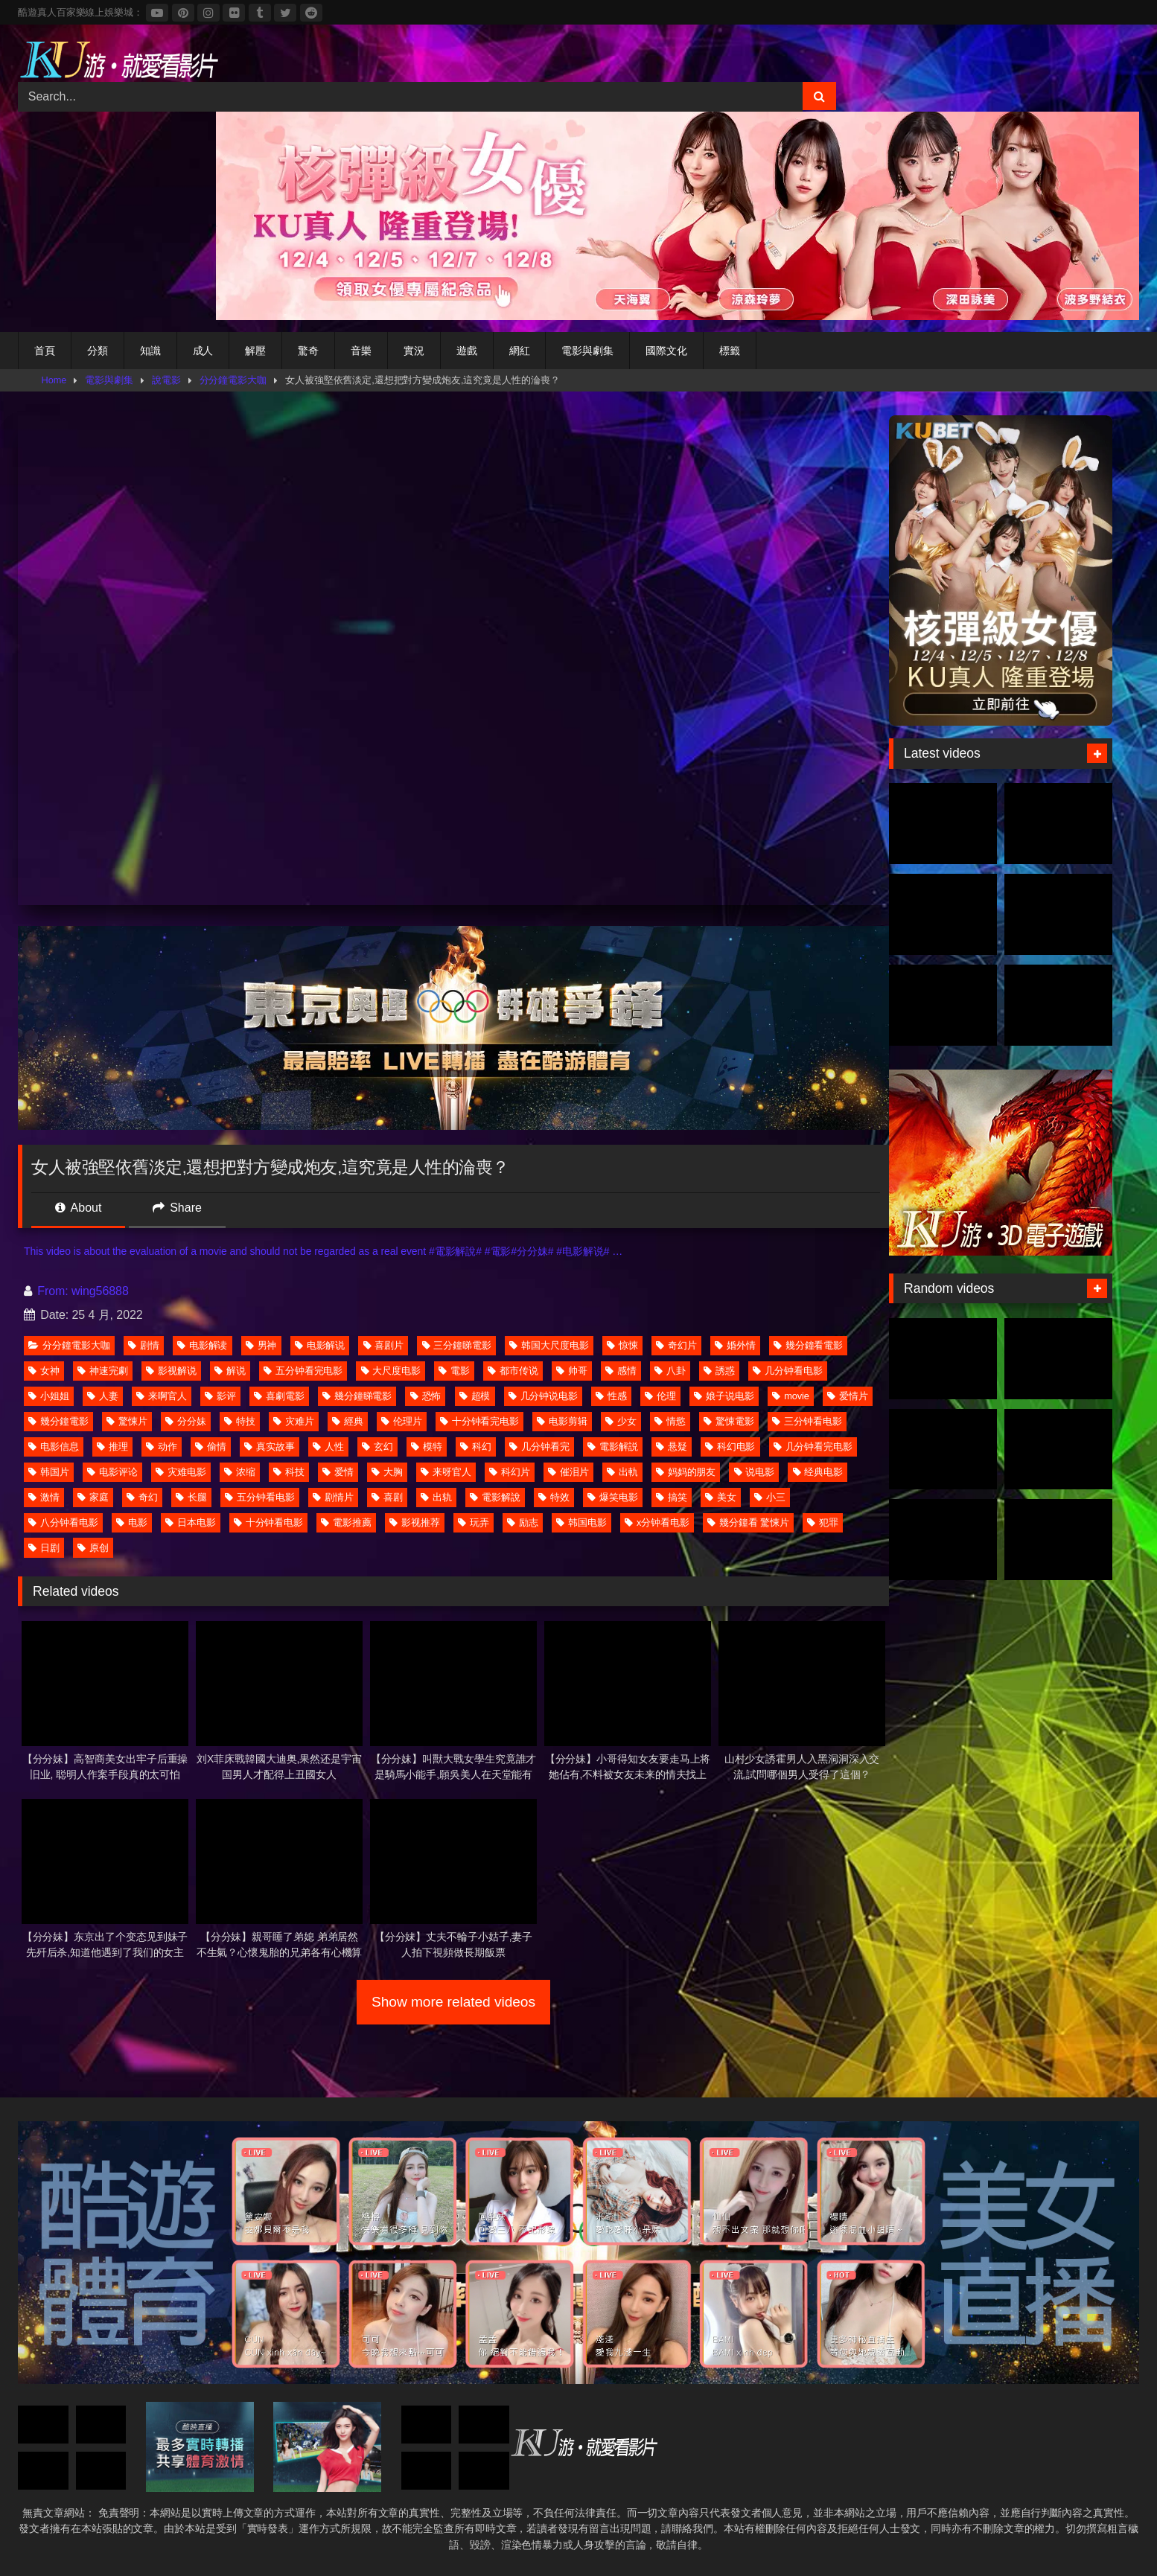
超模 (475, 1396)
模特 (426, 1446)
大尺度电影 (391, 1370)
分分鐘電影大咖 (233, 380)
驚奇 (308, 351)
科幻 (475, 1446)
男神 (261, 1345)
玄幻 (377, 1446)
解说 (230, 1370)
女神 (44, 1370)
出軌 (622, 1471)
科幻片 (509, 1471)
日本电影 (190, 1522)
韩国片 (48, 1471)
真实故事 (269, 1446)
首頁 (44, 351)
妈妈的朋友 (686, 1471)
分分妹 (185, 1421)
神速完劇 (102, 1370)
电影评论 (112, 1471)
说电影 (754, 1471)
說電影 (166, 380)
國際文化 (666, 351)
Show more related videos (453, 2002)
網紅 (519, 351)
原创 (93, 1547)
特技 (239, 1421)
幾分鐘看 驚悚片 (748, 1522)
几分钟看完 (539, 1446)
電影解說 (495, 1497)
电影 (131, 1522)
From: (47, 1291)
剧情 (143, 1345)
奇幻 (142, 1497)
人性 (328, 1446)
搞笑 (671, 1497)
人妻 (102, 1396)
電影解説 (612, 1446)
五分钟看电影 (259, 1497)
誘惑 (719, 1370)
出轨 (436, 1497)
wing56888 (100, 1291)
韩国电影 (581, 1522)
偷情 (210, 1446)
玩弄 (473, 1522)
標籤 (729, 351)
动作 (161, 1446)
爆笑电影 (612, 1497)
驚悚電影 (729, 1421)
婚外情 (735, 1345)
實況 (414, 351)
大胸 (387, 1471)
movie (790, 1396)
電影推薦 (346, 1522)
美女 (720, 1497)
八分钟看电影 (63, 1522)
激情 (44, 1497)
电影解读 (202, 1345)
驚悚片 (126, 1421)
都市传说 (513, 1370)
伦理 (660, 1396)
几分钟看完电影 (813, 1446)
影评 (220, 1396)
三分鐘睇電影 (456, 1345)
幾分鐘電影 (58, 1421)
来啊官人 (161, 1396)
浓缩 (239, 1471)
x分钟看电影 (657, 1522)
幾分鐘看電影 (808, 1345)
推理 (112, 1446)
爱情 (338, 1471)
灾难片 (293, 1421)
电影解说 (320, 1345)
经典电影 (818, 1471)
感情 (621, 1370)
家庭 (93, 1497)
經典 (347, 1421)
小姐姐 (48, 1396)
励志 (522, 1522)
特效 (554, 1497)
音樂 (361, 351)
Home (54, 380)
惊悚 (622, 1345)
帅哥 (571, 1370)
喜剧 (387, 1497)
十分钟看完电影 (479, 1421)
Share (177, 1207)
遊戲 (466, 351)
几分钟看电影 (787, 1370)
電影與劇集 (587, 351)
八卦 (670, 1370)
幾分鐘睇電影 (357, 1396)
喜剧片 (383, 1345)
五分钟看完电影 (303, 1370)
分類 (97, 351)
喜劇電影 (279, 1396)
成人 (203, 351)
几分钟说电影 (543, 1396)
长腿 (191, 1497)
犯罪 (822, 1522)
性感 (611, 1396)
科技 (289, 1471)
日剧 (44, 1547)
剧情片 (333, 1497)
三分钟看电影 (806, 1421)
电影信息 (53, 1446)
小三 (769, 1497)
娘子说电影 (724, 1396)
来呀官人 (446, 1471)
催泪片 (568, 1471)
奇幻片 (676, 1345)
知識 (150, 351)
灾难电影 (181, 1471)
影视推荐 (414, 1522)
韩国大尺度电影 (548, 1345)
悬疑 (671, 1446)
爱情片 (847, 1396)
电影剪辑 (562, 1421)
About (78, 1207)
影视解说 (171, 1370)
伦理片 (401, 1421)
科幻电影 (730, 1446)
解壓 (255, 351)
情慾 (670, 1421)
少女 (621, 1421)
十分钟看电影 (268, 1522)
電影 (454, 1370)
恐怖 (426, 1396)
